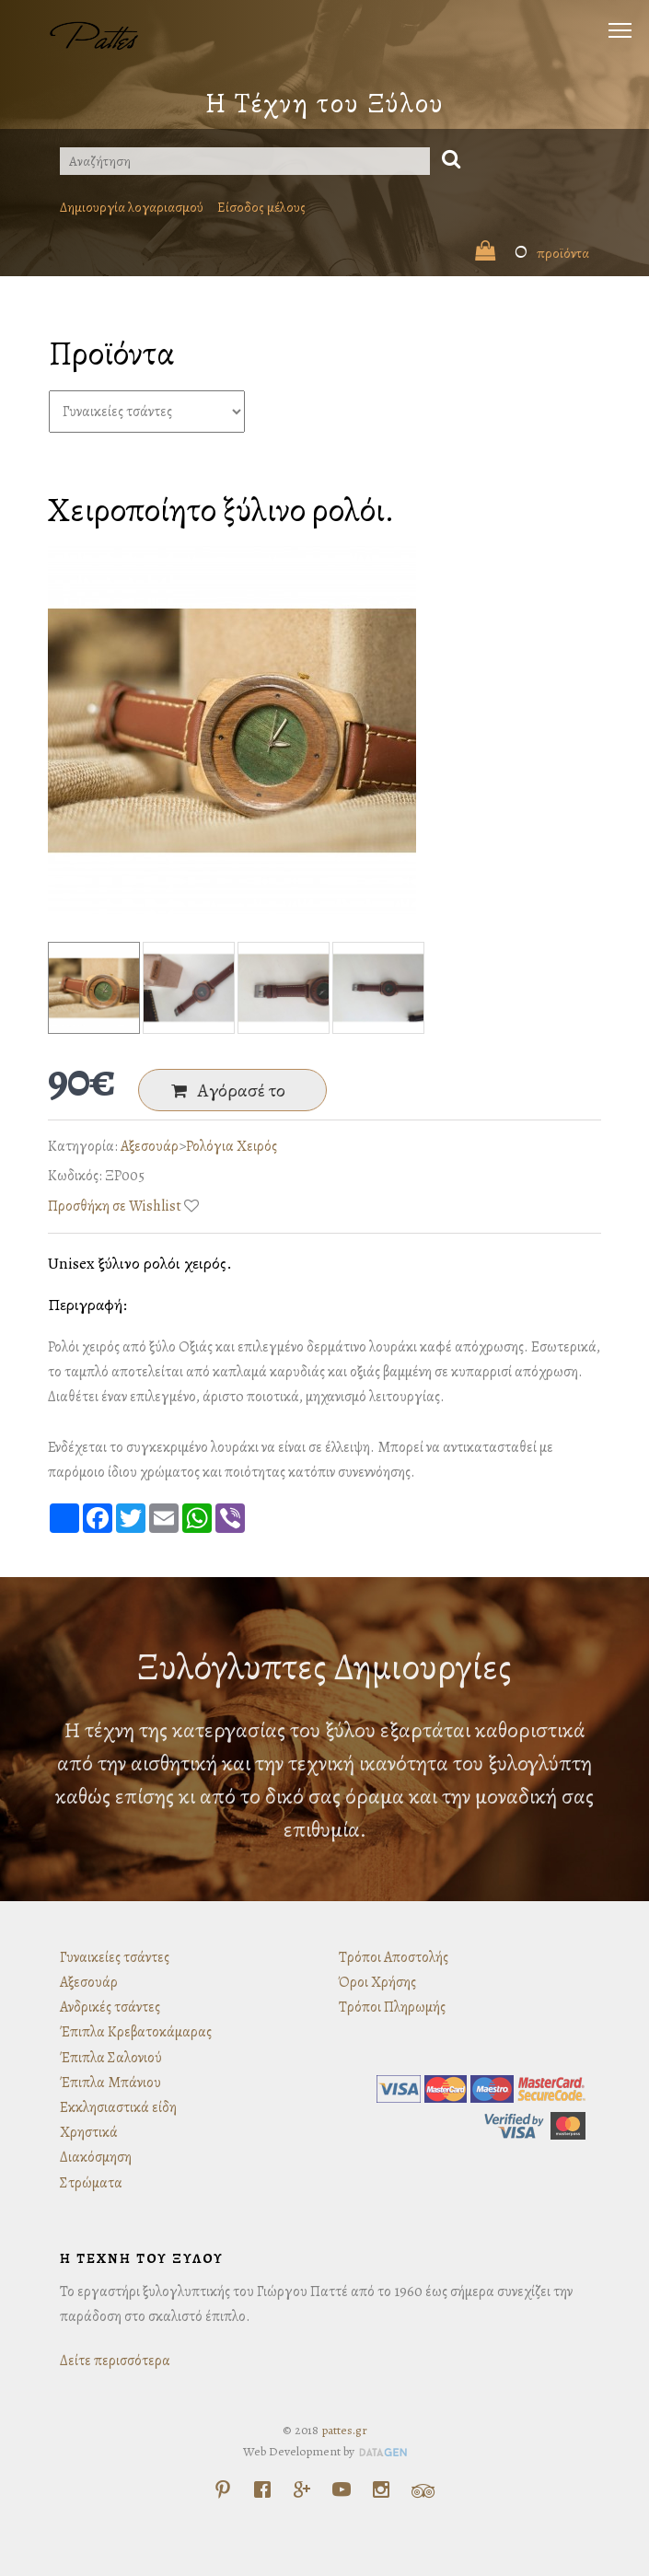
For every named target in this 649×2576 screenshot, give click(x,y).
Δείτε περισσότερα (115, 2360)
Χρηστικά (89, 2132)
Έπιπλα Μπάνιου (110, 2082)
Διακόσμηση (96, 2157)
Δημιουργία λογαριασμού (131, 207)
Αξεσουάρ (150, 1146)
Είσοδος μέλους (261, 207)
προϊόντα (532, 253)
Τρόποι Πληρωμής (392, 2007)
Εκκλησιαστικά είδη (118, 2107)
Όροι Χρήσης (377, 1982)
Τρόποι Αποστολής (393, 1957)
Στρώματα (91, 2183)
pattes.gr (344, 2430)
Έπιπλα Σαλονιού (111, 2058)
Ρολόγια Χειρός (231, 1146)
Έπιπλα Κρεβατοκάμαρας (136, 2032)
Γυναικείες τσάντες (114, 1957)
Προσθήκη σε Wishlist (114, 1206)
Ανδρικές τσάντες (110, 2007)
